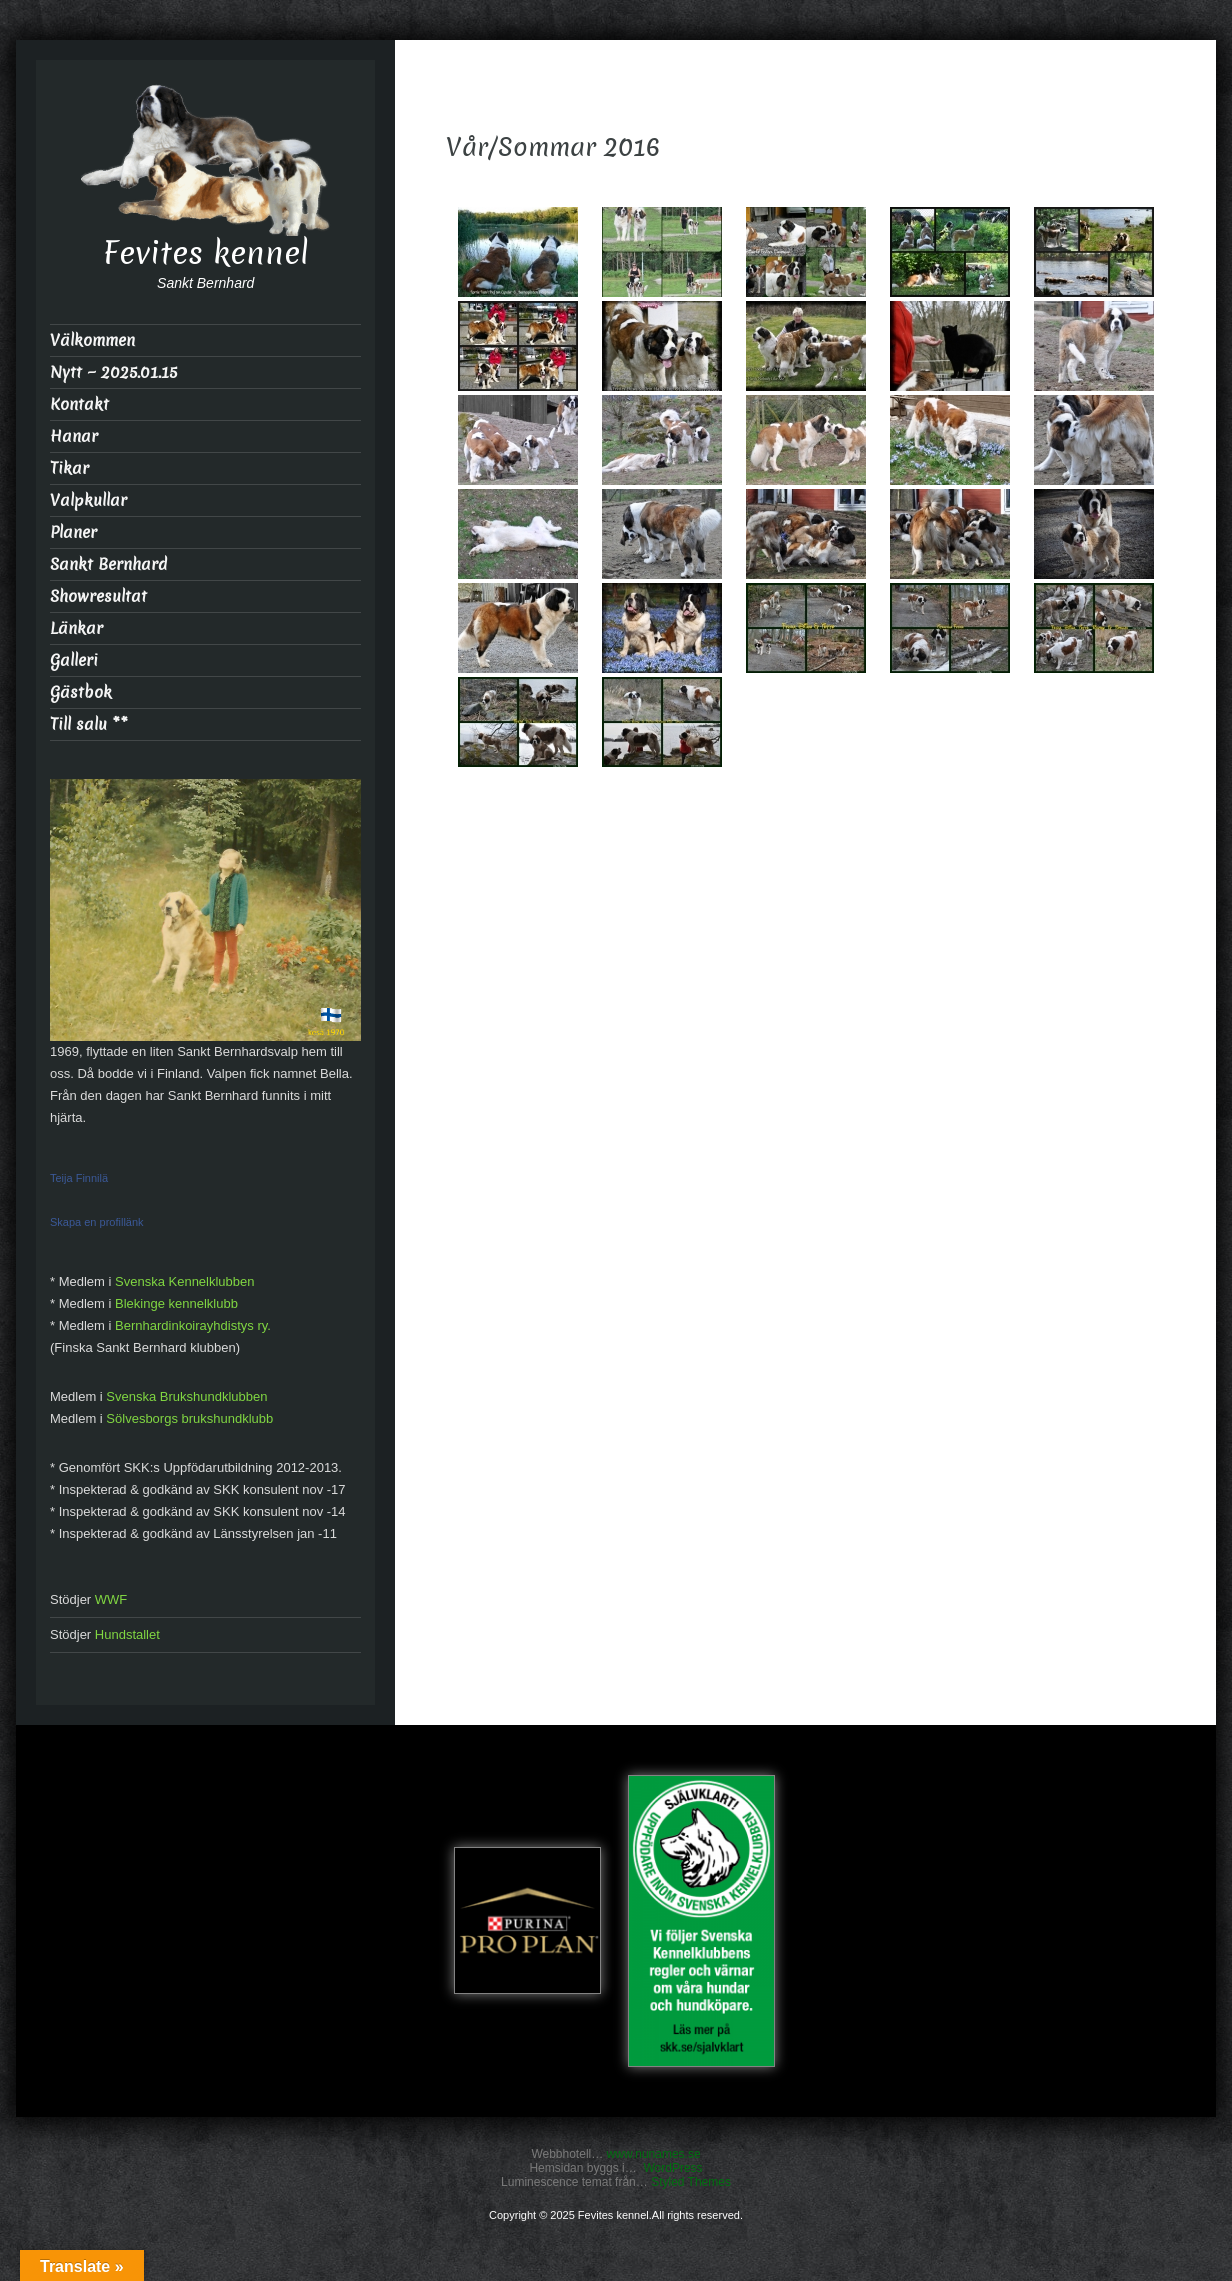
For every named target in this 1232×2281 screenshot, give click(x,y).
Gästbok (81, 692)
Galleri (74, 660)
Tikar (69, 468)
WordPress (672, 2168)
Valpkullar (88, 500)
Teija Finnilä (79, 1178)
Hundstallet (127, 1634)
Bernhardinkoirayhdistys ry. (193, 1325)
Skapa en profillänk (97, 1222)
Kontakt (79, 404)
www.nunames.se (654, 2154)
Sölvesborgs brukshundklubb (189, 1418)
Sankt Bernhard (108, 564)
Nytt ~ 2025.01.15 (113, 372)
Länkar (76, 628)
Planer (73, 532)
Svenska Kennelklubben (185, 1281)
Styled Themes (691, 2182)
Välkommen (92, 340)
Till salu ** (89, 724)
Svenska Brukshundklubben (186, 1396)
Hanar (74, 436)
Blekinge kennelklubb (176, 1303)
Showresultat (98, 596)
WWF (111, 1599)
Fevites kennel (206, 253)
